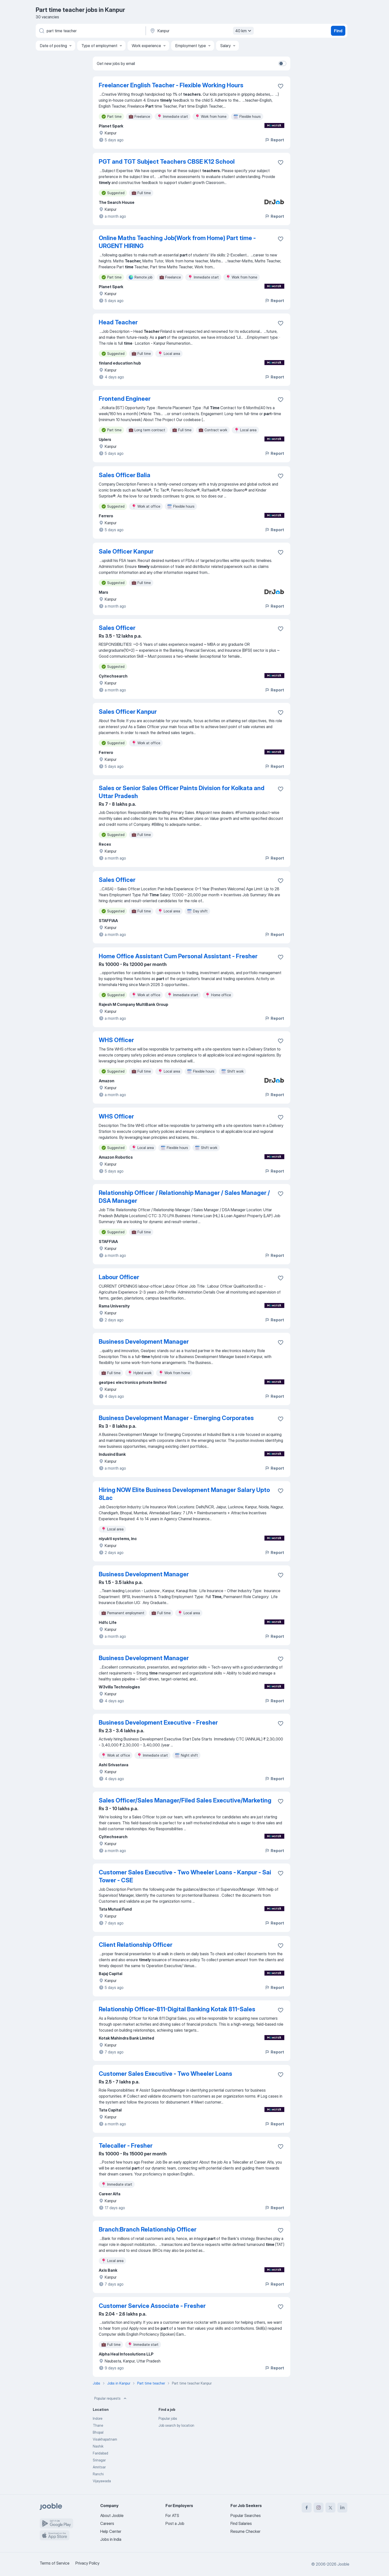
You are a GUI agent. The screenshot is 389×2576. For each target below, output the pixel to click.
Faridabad (100, 2453)
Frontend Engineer (125, 398)
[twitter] (330, 2508)
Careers (107, 2523)
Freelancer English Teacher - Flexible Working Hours (171, 85)
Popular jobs (168, 2418)
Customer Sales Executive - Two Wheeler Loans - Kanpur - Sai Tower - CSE (185, 1876)
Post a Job (174, 2523)
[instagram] (319, 2508)
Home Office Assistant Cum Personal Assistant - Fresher (178, 956)
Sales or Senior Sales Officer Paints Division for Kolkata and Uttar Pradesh (181, 792)
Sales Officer (117, 627)
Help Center (110, 2531)
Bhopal (98, 2432)
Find (338, 30)
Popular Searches (245, 2515)
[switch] (282, 63)
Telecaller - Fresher (126, 2145)
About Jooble (112, 2515)
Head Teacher (118, 322)
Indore (97, 2418)
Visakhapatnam (105, 2439)
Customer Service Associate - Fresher (152, 2305)
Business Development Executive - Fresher (158, 1722)
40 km (244, 31)
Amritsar (99, 2467)
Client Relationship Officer (135, 1944)
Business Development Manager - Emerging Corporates (176, 1418)
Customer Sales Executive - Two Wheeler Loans (165, 2073)
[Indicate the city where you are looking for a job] (201, 31)
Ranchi (98, 2474)
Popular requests (111, 2398)
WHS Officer (116, 1040)
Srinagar (99, 2460)
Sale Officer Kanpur (126, 551)
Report (274, 139)
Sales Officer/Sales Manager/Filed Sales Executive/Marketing (185, 1800)
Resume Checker (245, 2531)
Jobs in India (110, 2539)
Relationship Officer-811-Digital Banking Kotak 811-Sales (177, 2009)
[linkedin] (342, 2508)
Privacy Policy (87, 2563)
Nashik (98, 2446)
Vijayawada (102, 2481)
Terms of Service (54, 2563)
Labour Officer (119, 1277)
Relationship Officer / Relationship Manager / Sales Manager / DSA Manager (184, 1196)
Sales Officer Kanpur (128, 711)
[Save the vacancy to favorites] (280, 86)
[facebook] (307, 2508)
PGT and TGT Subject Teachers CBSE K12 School (167, 161)
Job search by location (176, 2425)
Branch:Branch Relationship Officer (147, 2229)
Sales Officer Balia (124, 475)
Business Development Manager (144, 1341)
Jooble (343, 2564)
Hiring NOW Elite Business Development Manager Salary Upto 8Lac (184, 1493)
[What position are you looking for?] (90, 31)
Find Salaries (241, 2523)
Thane (98, 2425)
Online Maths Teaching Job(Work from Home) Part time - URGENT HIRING (177, 241)
